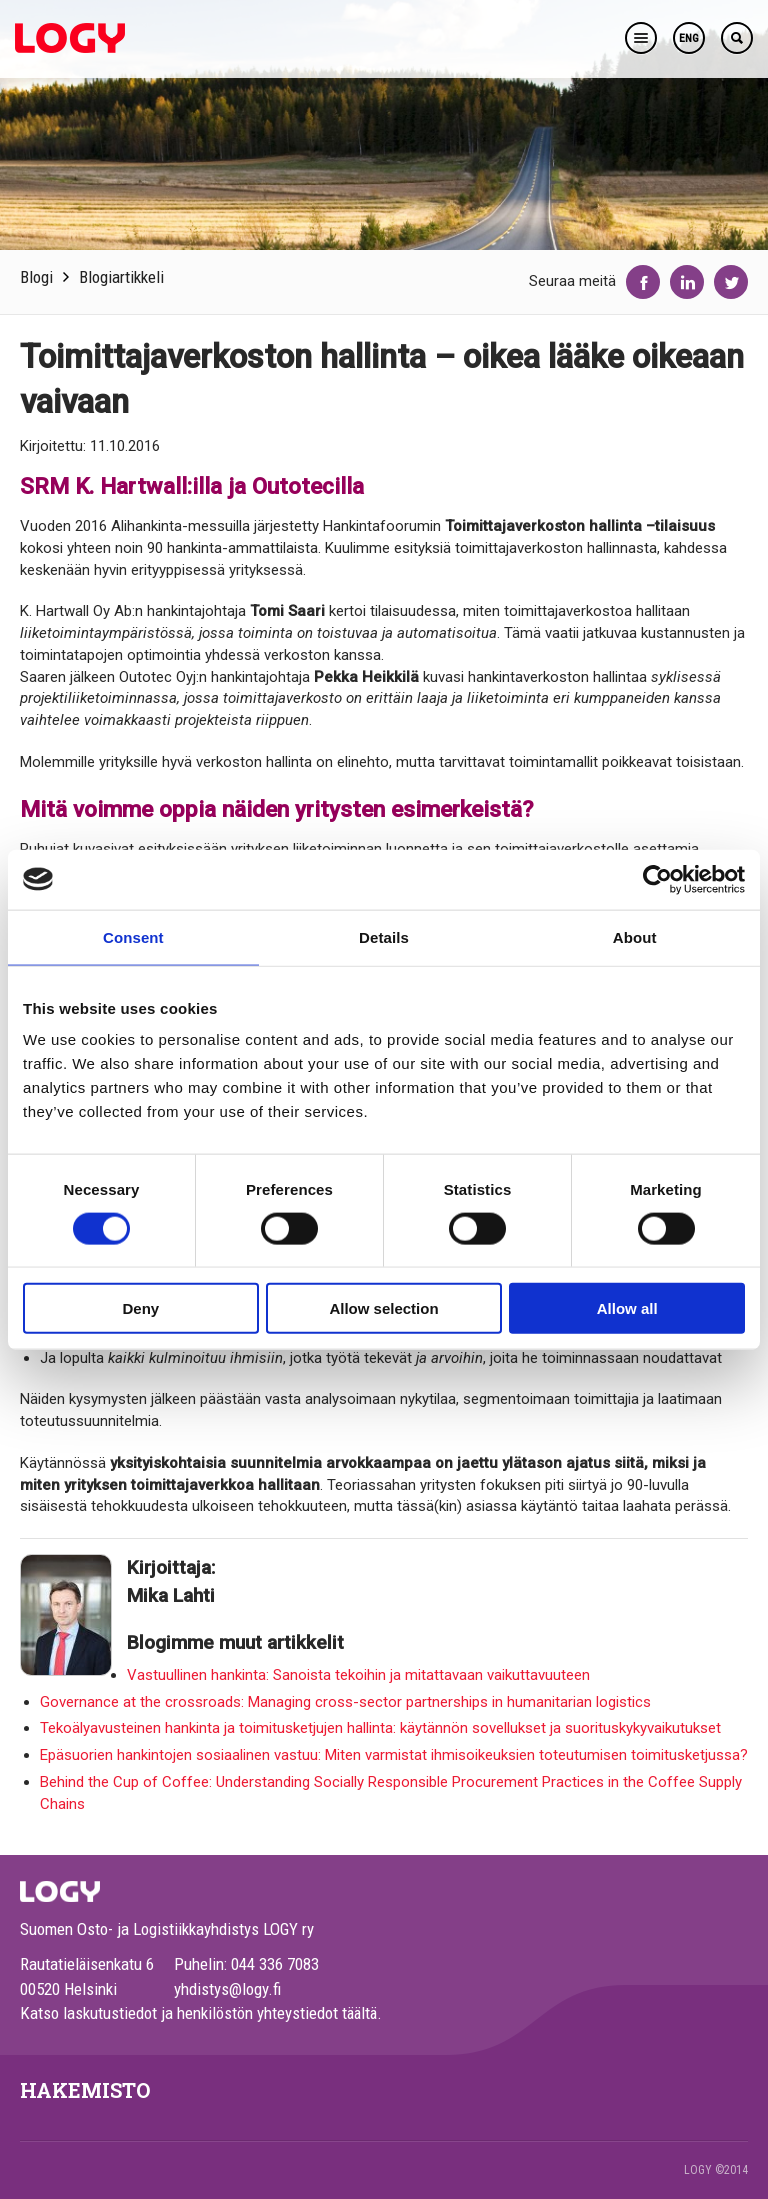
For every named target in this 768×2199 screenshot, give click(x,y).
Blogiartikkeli (121, 277)
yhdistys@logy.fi (227, 1989)
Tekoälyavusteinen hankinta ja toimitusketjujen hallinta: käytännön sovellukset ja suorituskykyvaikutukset (380, 1728)
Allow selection (383, 1308)
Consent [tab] (133, 936)
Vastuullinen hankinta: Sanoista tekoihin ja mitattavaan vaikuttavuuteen (358, 1675)
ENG (689, 38)
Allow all (627, 1308)
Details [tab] (384, 936)
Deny (140, 1308)
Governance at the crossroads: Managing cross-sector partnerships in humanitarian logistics (345, 1702)
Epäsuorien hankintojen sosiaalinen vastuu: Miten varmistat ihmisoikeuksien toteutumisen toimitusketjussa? (394, 1755)
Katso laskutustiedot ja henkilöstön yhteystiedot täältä (198, 2013)
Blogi (36, 277)
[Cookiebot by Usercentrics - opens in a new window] (657, 879)
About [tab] (635, 936)
